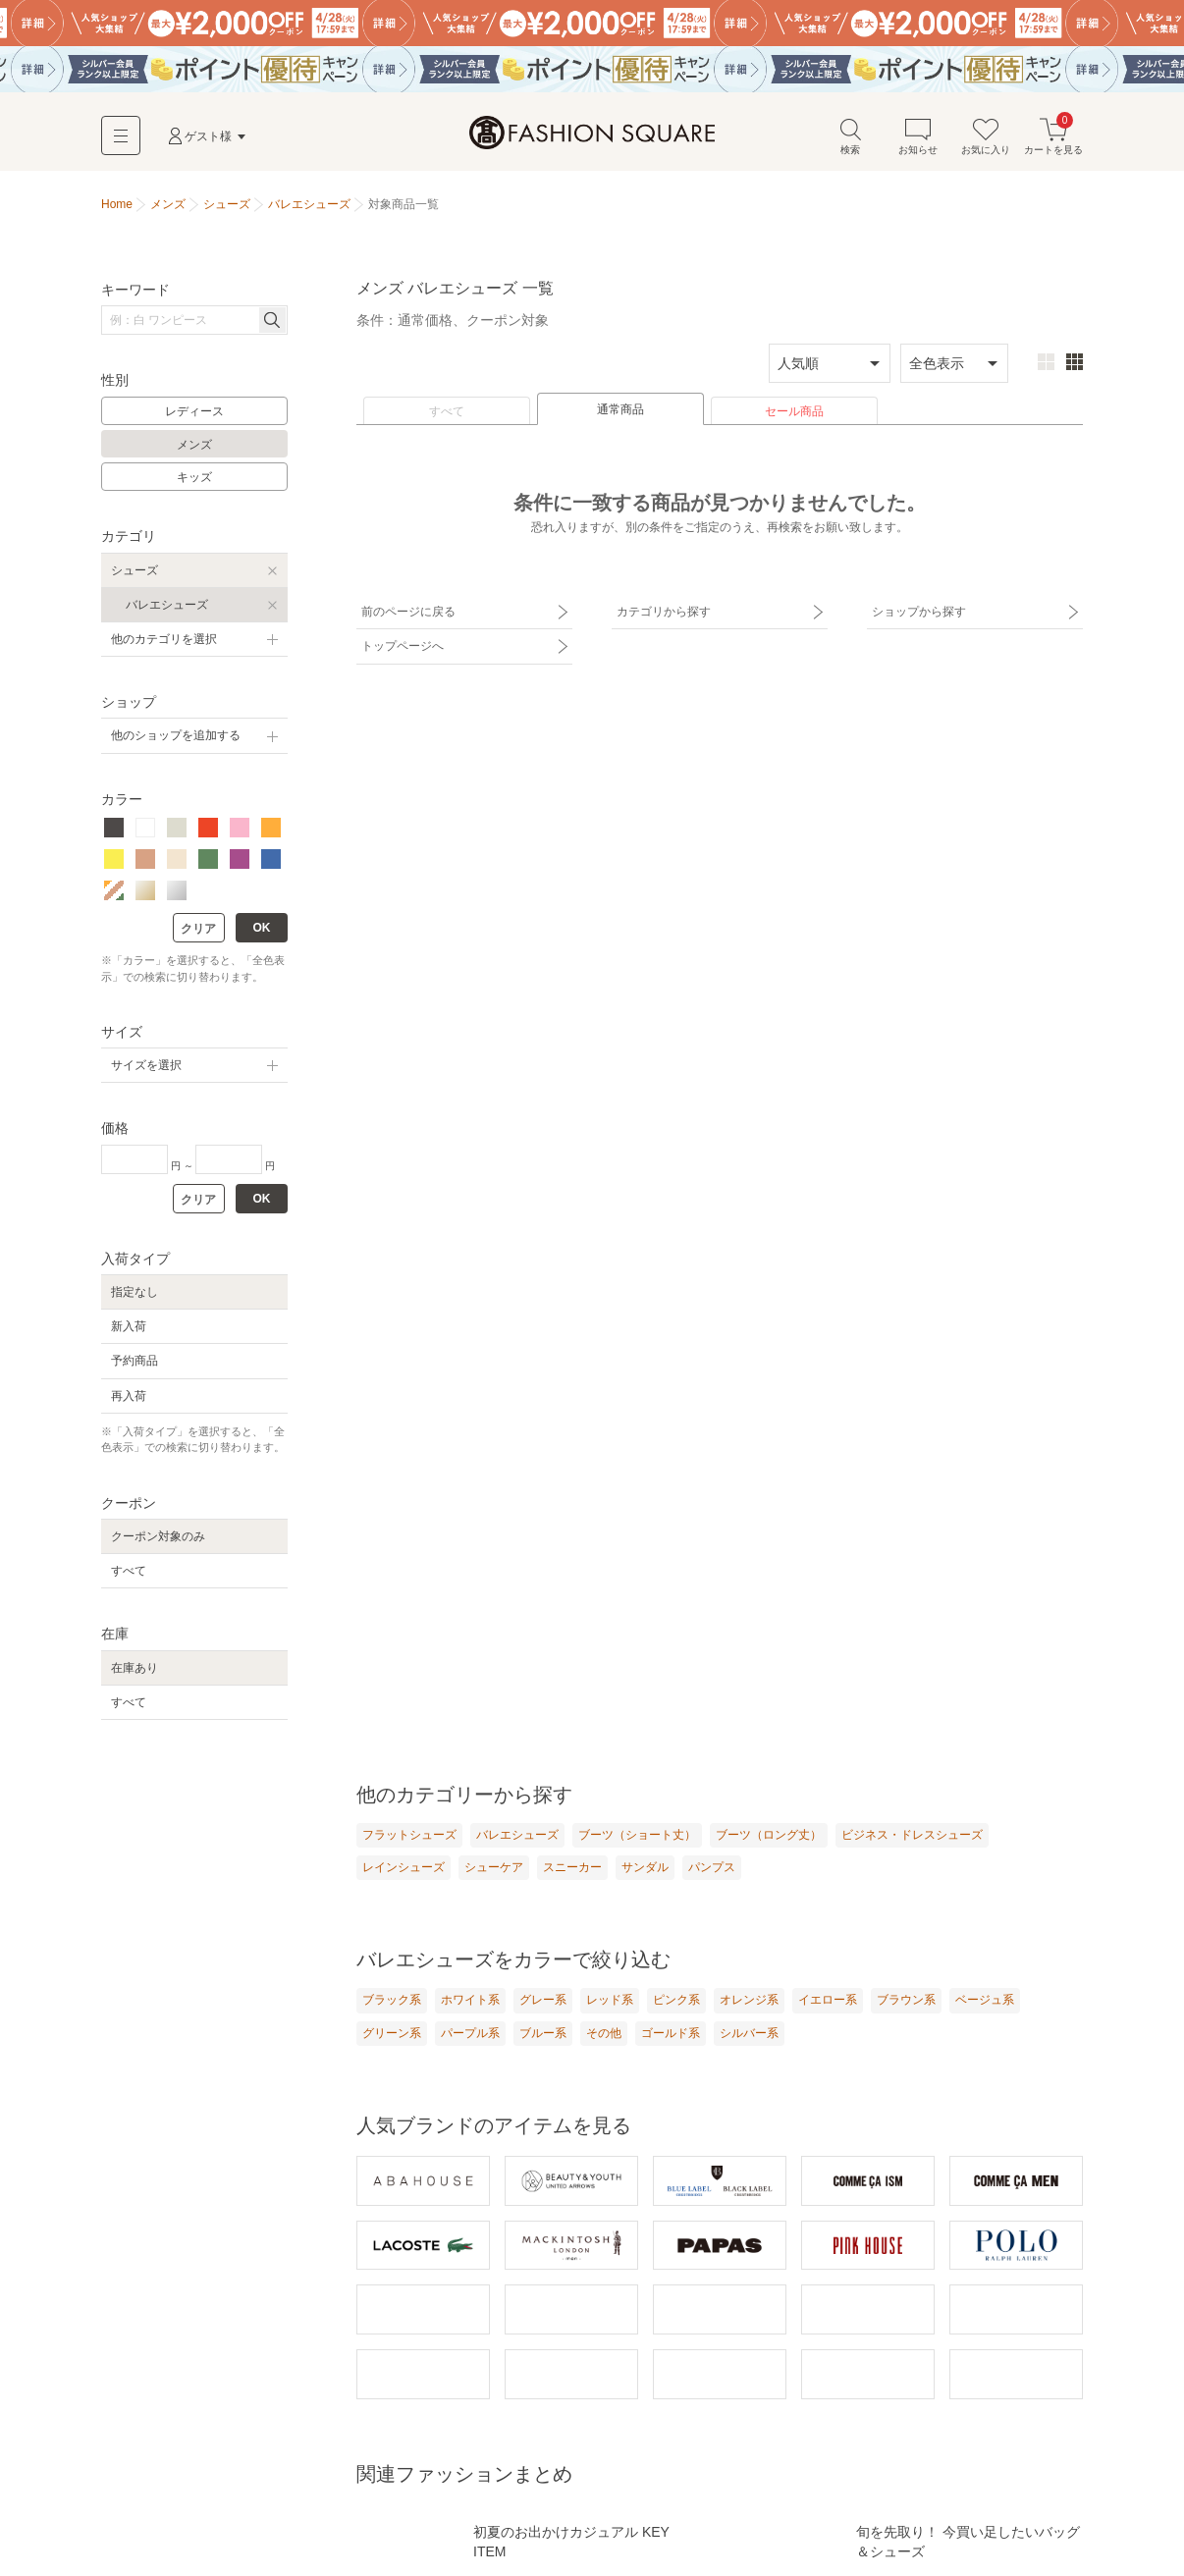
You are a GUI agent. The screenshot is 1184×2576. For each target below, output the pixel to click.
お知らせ (918, 136)
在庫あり (134, 1668)
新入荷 (128, 1326)
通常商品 (620, 409)
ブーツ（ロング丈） (769, 1835)
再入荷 (128, 1396)
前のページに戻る (408, 611)
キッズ (194, 477)
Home (117, 204)
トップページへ (402, 646)
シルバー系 (749, 2033)
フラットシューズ (409, 1835)
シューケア (493, 1867)
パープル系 (470, 2033)
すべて (446, 411)
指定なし (134, 1292)
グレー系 (542, 2000)
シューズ (134, 570)
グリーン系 (391, 2033)
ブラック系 (391, 2000)
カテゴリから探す (664, 611)
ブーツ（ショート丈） (637, 1835)
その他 (603, 2033)
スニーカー (572, 1867)
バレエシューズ (167, 605)
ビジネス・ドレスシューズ (912, 1835)
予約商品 (134, 1361)
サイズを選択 (146, 1065)
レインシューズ (403, 1867)
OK (262, 928)
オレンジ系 (749, 2000)
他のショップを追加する (176, 735)
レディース (194, 411)
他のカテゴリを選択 (164, 639)
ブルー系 (542, 2033)
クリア (198, 929)
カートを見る (1053, 136)
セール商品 (794, 411)
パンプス (711, 1867)
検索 (850, 136)
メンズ (194, 445)
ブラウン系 (906, 2000)
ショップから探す (919, 611)
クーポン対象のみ (158, 1536)
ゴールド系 (670, 2033)
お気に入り (985, 136)
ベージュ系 (984, 2000)
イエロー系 (827, 2000)
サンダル (645, 1867)
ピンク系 (676, 2000)
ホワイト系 (470, 2000)
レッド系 (609, 2000)
